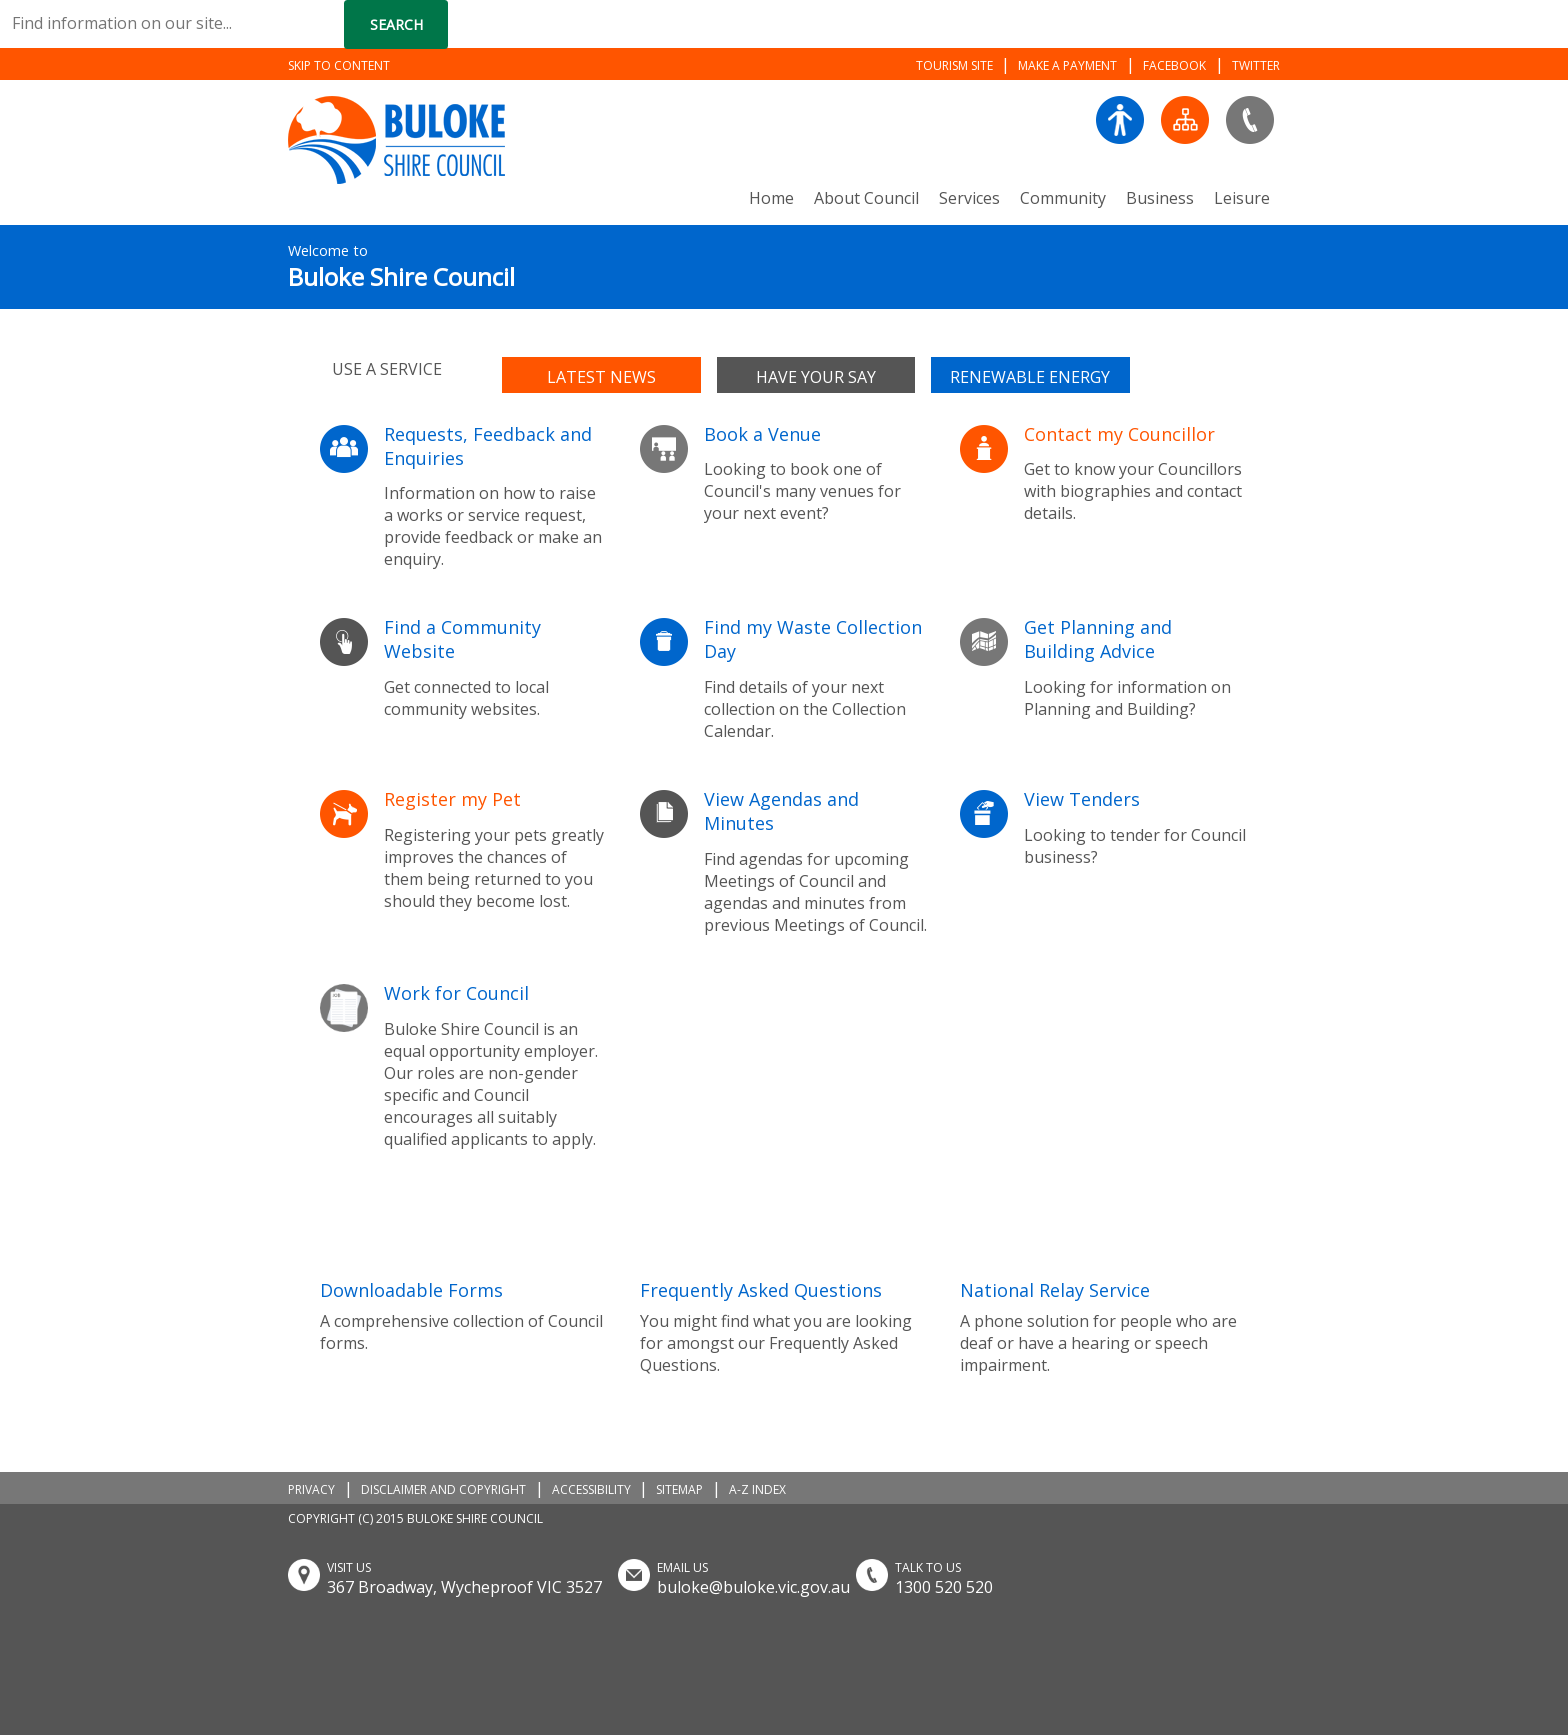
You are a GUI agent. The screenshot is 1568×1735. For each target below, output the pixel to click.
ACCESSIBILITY (591, 1489)
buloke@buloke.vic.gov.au (753, 1587)
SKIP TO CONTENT (339, 65)
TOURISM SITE (954, 65)
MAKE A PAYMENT (1067, 65)
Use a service (387, 369)
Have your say (816, 377)
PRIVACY (311, 1489)
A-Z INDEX (757, 1489)
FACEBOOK (1174, 65)
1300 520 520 (944, 1587)
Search (396, 24)
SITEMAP (679, 1489)
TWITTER (1256, 65)
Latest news (601, 377)
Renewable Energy (1030, 377)
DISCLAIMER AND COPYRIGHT (443, 1489)
